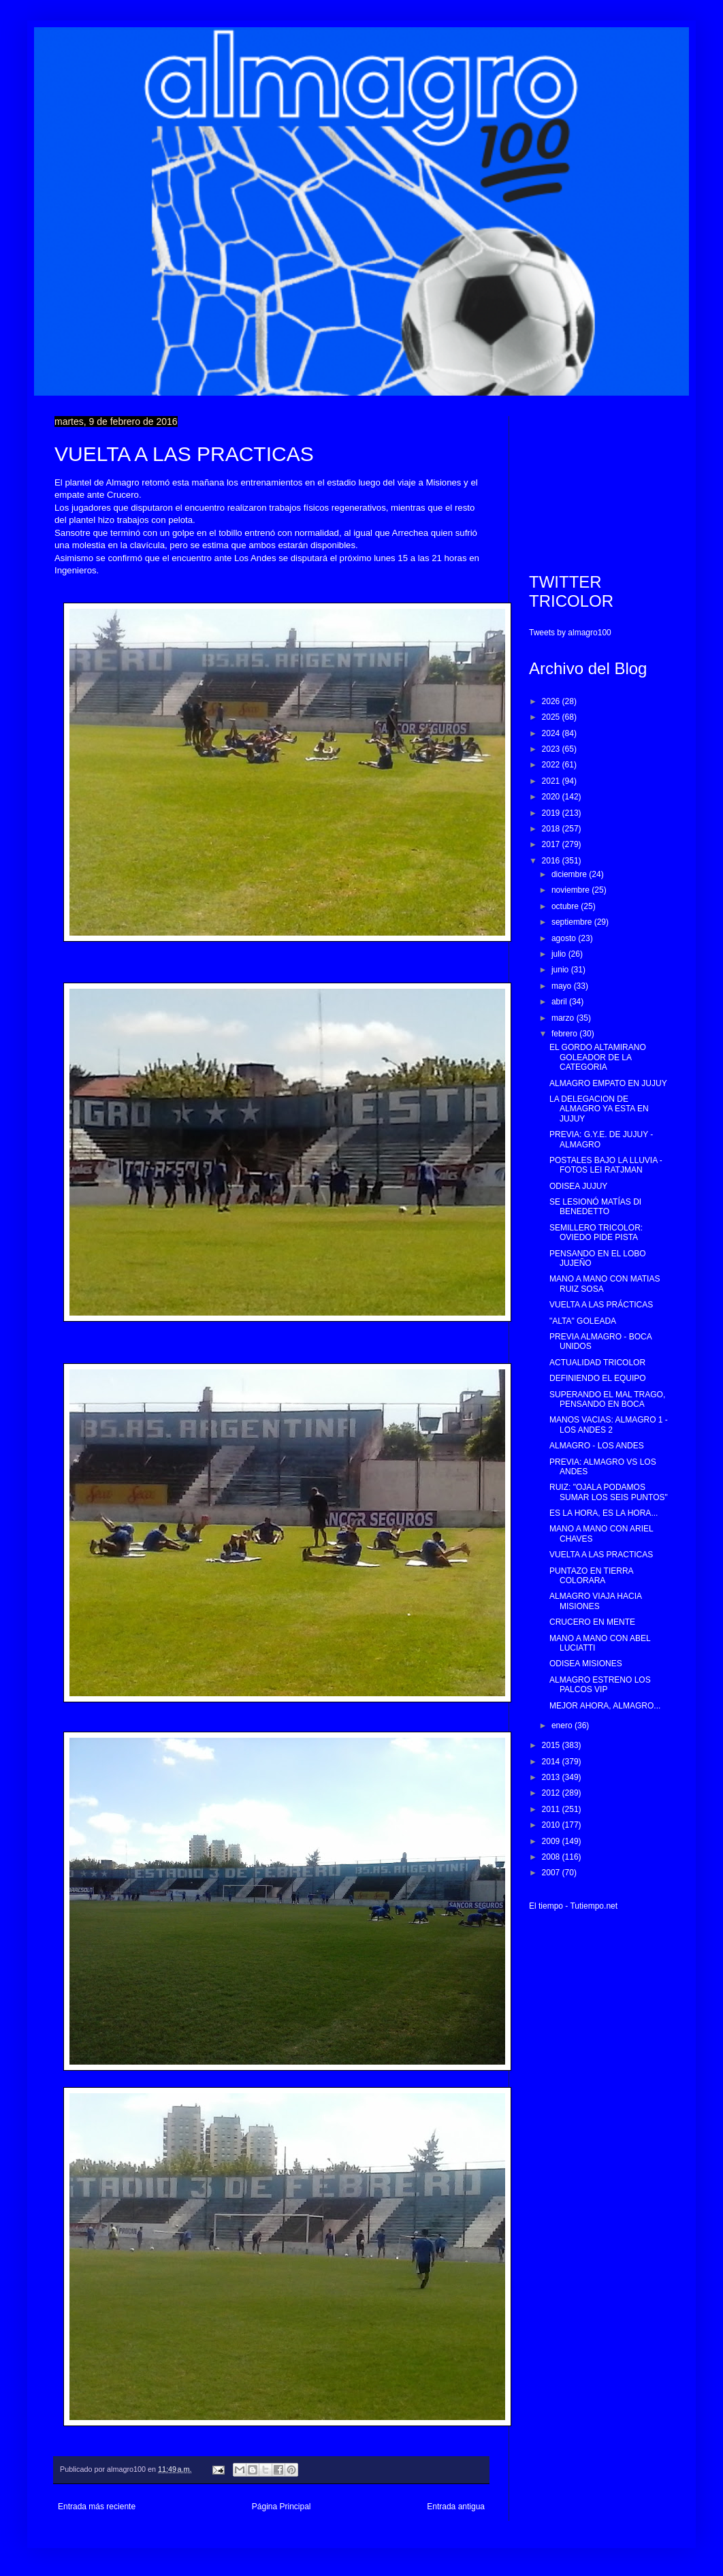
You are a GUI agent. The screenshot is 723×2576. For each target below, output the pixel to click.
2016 (552, 860)
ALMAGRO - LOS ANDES (596, 1445)
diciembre (570, 874)
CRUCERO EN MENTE (592, 1622)
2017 (552, 844)
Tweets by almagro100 (570, 632)
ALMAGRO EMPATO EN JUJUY (608, 1083)
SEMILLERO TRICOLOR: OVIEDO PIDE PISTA (596, 1232)
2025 (552, 717)
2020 (552, 796)
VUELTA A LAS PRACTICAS (601, 1554)
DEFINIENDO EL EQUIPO (597, 1378)
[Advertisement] (599, 484)
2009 (552, 1841)
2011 (552, 1809)
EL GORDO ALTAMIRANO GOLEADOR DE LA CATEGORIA (597, 1057)
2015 (552, 1745)
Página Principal (281, 2506)
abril (560, 1001)
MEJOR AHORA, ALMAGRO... (604, 1706)
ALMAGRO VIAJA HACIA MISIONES (595, 1600)
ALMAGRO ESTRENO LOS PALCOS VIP (600, 1684)
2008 (552, 1857)
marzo (564, 1018)
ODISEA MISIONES (585, 1663)
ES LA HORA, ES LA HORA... (603, 1513)
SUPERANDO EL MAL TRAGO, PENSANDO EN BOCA (607, 1399)
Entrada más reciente (96, 2506)
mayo (562, 986)
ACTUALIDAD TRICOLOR (597, 1362)
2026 (552, 701)
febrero (565, 1033)
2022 (552, 764)
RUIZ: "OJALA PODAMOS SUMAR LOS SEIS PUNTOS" (608, 1491)
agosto (564, 938)
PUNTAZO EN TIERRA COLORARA (591, 1575)
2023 (552, 749)
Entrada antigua (456, 2506)
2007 (552, 1872)
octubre (566, 906)
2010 (552, 1825)
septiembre (572, 922)
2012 (552, 1793)
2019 (552, 813)
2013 (552, 1777)
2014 (552, 1761)
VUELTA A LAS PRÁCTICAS (601, 1304)
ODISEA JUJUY (578, 1186)
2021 (552, 781)
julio (559, 954)
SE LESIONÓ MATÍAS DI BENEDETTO (595, 1206)
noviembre (571, 890)
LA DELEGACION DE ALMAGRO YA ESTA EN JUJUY (599, 1109)
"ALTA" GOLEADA (582, 1321)
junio (561, 969)
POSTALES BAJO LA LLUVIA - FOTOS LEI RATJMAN (605, 1165)
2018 (552, 828)
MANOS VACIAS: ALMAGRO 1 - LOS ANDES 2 (608, 1424)
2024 (552, 733)
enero (563, 1725)
